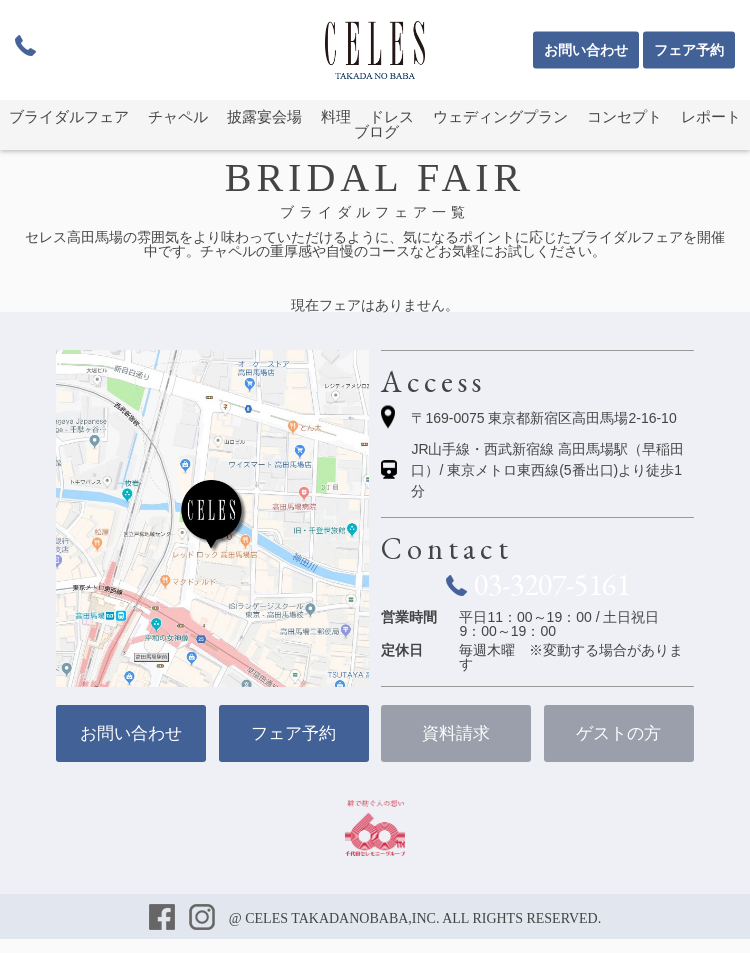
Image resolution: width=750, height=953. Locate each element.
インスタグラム (204, 919)
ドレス (391, 117)
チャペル (178, 117)
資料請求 (456, 733)
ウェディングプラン (500, 117)
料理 (336, 117)
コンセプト (624, 117)
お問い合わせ (586, 50)
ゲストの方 (618, 733)
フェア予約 (689, 50)
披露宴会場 (264, 117)
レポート (711, 117)
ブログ (376, 132)
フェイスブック (164, 919)
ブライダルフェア (69, 117)
